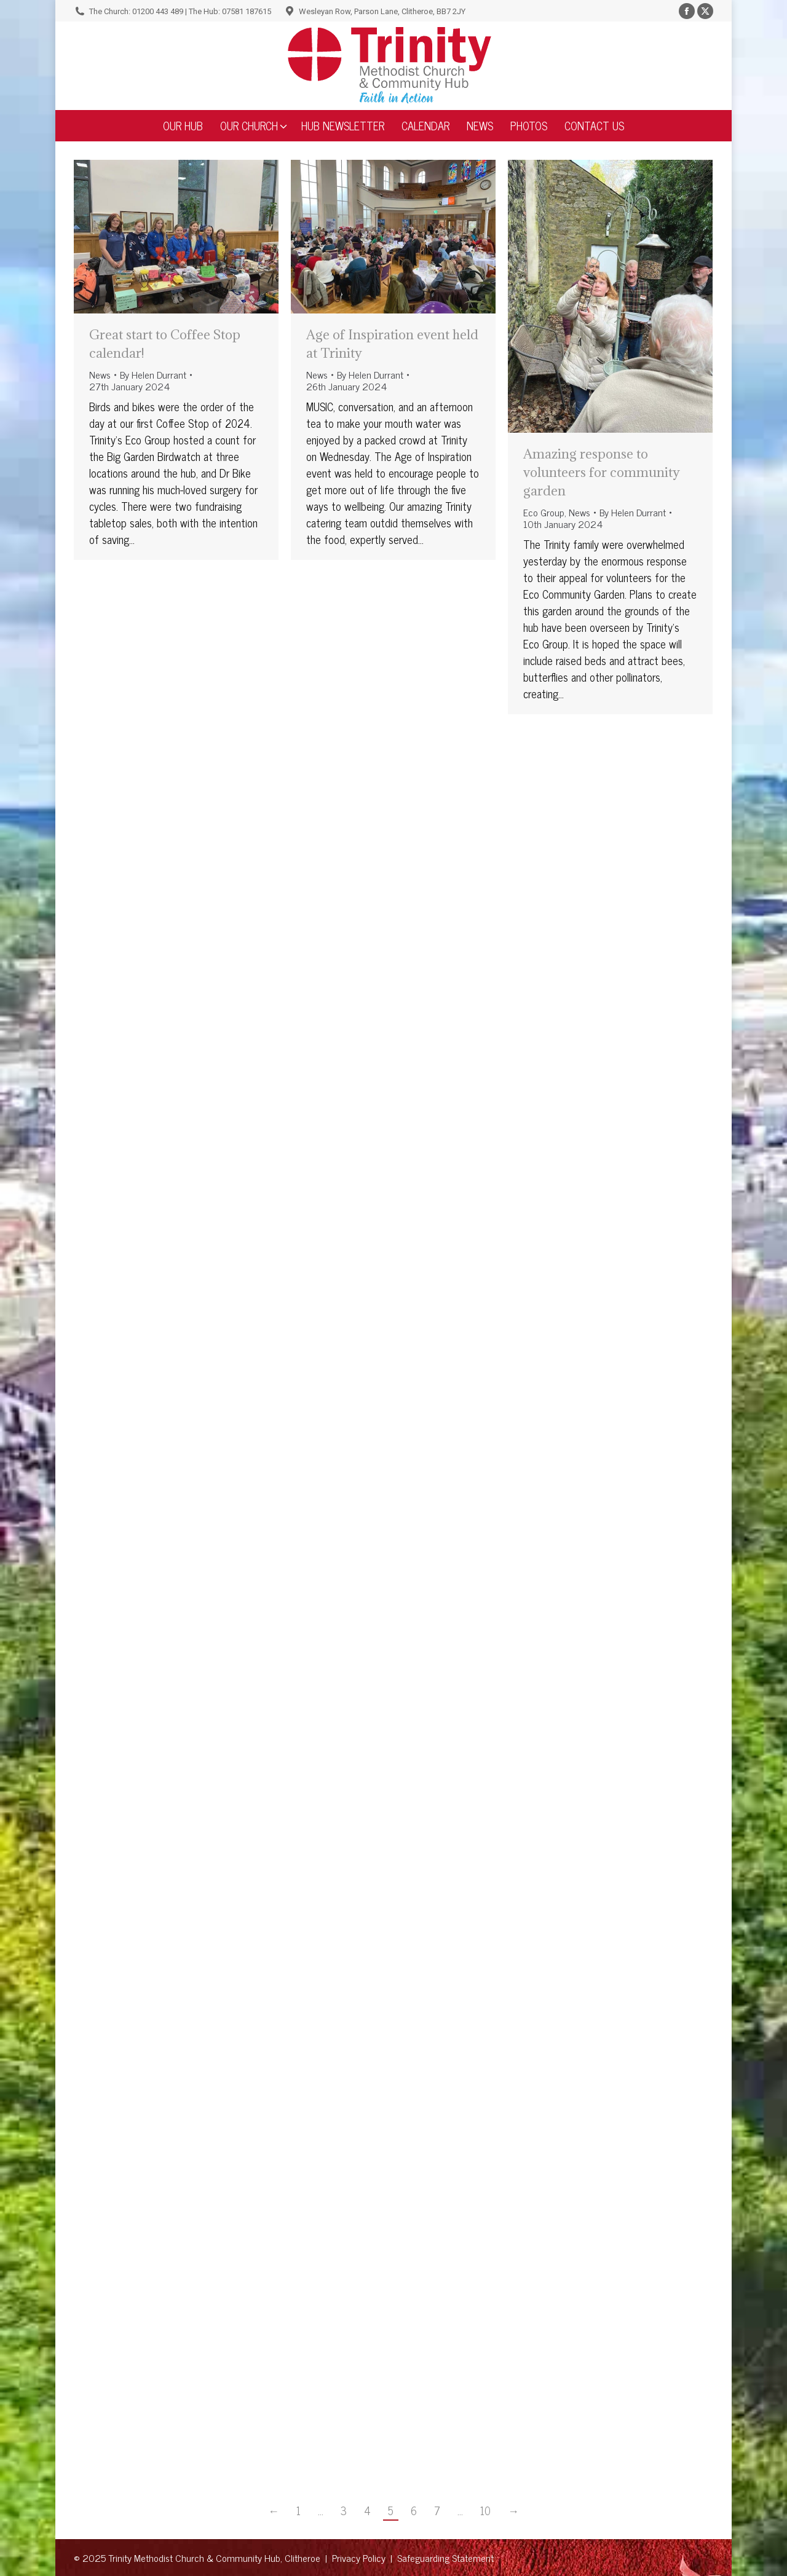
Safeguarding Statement (445, 2558)
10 (485, 2510)
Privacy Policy (359, 2558)
